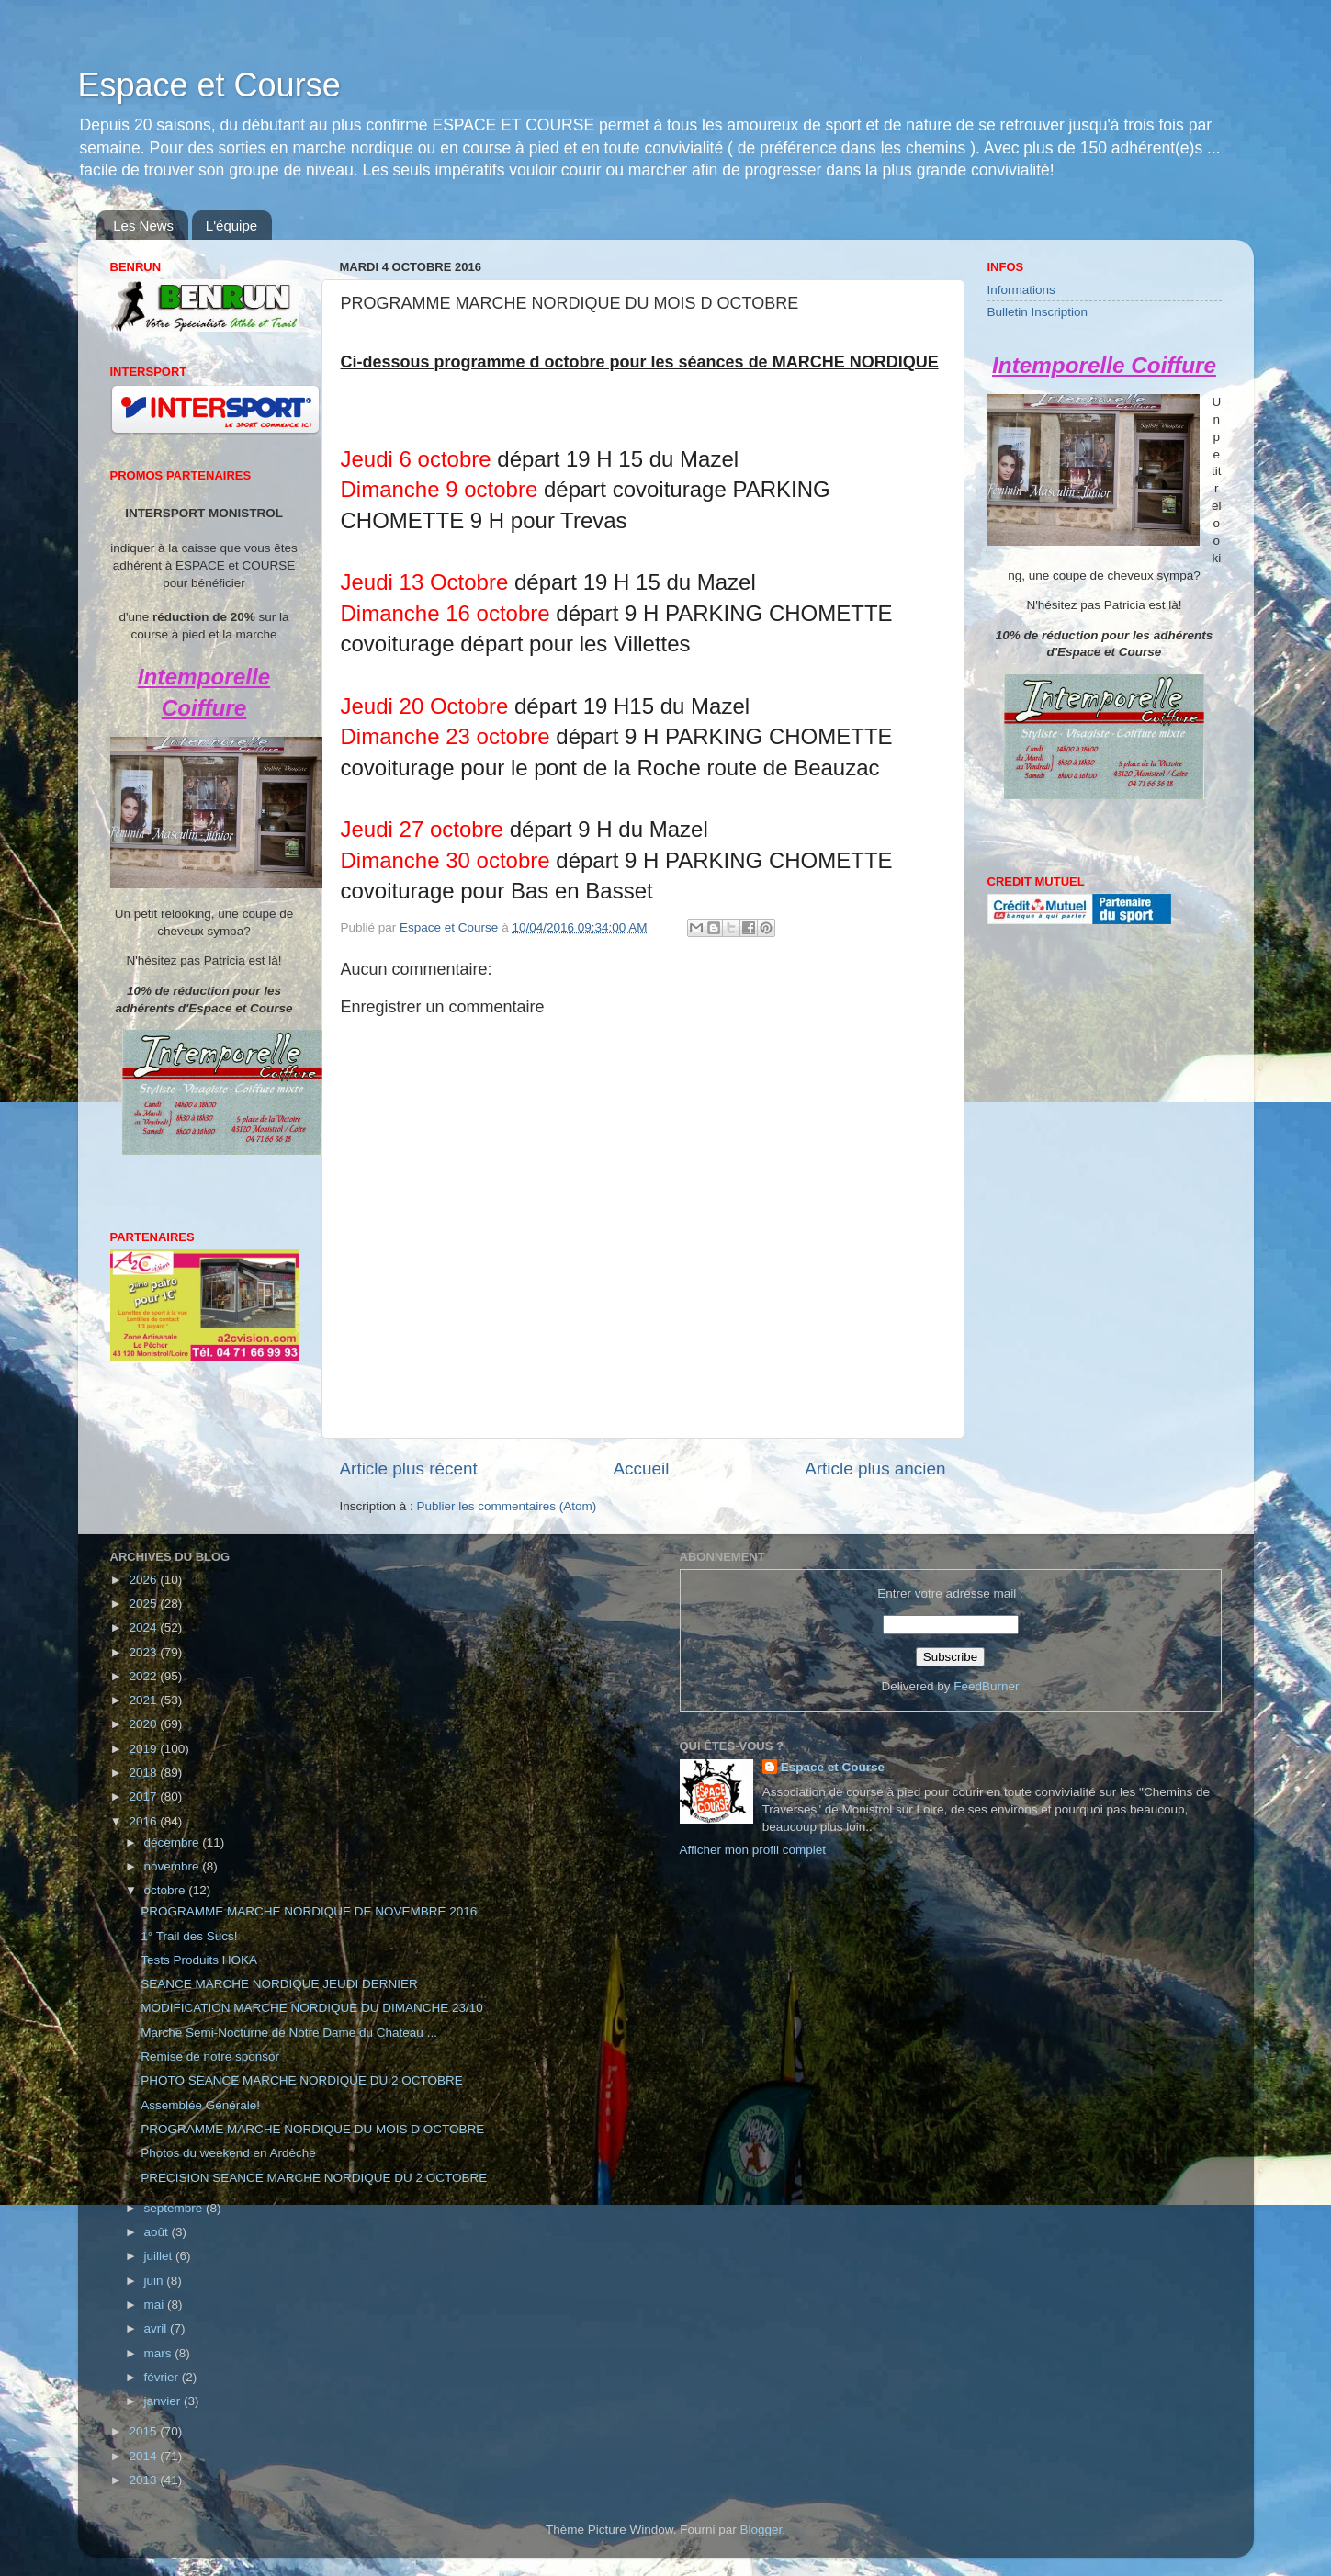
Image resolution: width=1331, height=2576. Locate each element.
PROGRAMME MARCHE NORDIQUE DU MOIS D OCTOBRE (312, 2129)
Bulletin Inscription (1037, 312)
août (158, 2232)
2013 (144, 2480)
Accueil (641, 1468)
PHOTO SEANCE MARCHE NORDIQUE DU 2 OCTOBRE (302, 2080)
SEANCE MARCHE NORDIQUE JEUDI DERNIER (279, 1984)
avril (157, 2328)
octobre (166, 1890)
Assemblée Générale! (200, 2105)
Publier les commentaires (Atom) (507, 1506)
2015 (144, 2431)
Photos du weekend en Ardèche (228, 2153)
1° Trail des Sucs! (189, 1936)
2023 (144, 1652)
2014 (144, 2456)
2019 (144, 1749)
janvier (164, 2401)
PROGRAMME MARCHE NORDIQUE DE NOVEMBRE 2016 (309, 1911)
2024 (144, 1627)
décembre (173, 1842)
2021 (144, 1700)
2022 (144, 1676)
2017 (144, 1796)
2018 (144, 1772)
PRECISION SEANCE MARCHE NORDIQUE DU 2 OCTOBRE (314, 2178)
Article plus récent (409, 1468)
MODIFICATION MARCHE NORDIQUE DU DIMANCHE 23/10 (312, 2008)
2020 (144, 1724)
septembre (175, 2208)
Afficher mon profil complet (753, 1850)
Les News (143, 225)
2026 (144, 1580)
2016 (144, 1821)
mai (156, 2304)
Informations (1021, 290)
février (163, 2377)
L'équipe (231, 225)
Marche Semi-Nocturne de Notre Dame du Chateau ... (289, 2032)
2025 (144, 1603)
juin (155, 2281)
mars (159, 2353)
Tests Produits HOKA (199, 1960)
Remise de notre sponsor (210, 2056)
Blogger (761, 2529)
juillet (160, 2256)
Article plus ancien (875, 1468)
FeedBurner (986, 1686)
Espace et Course (209, 85)
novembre (173, 1866)
